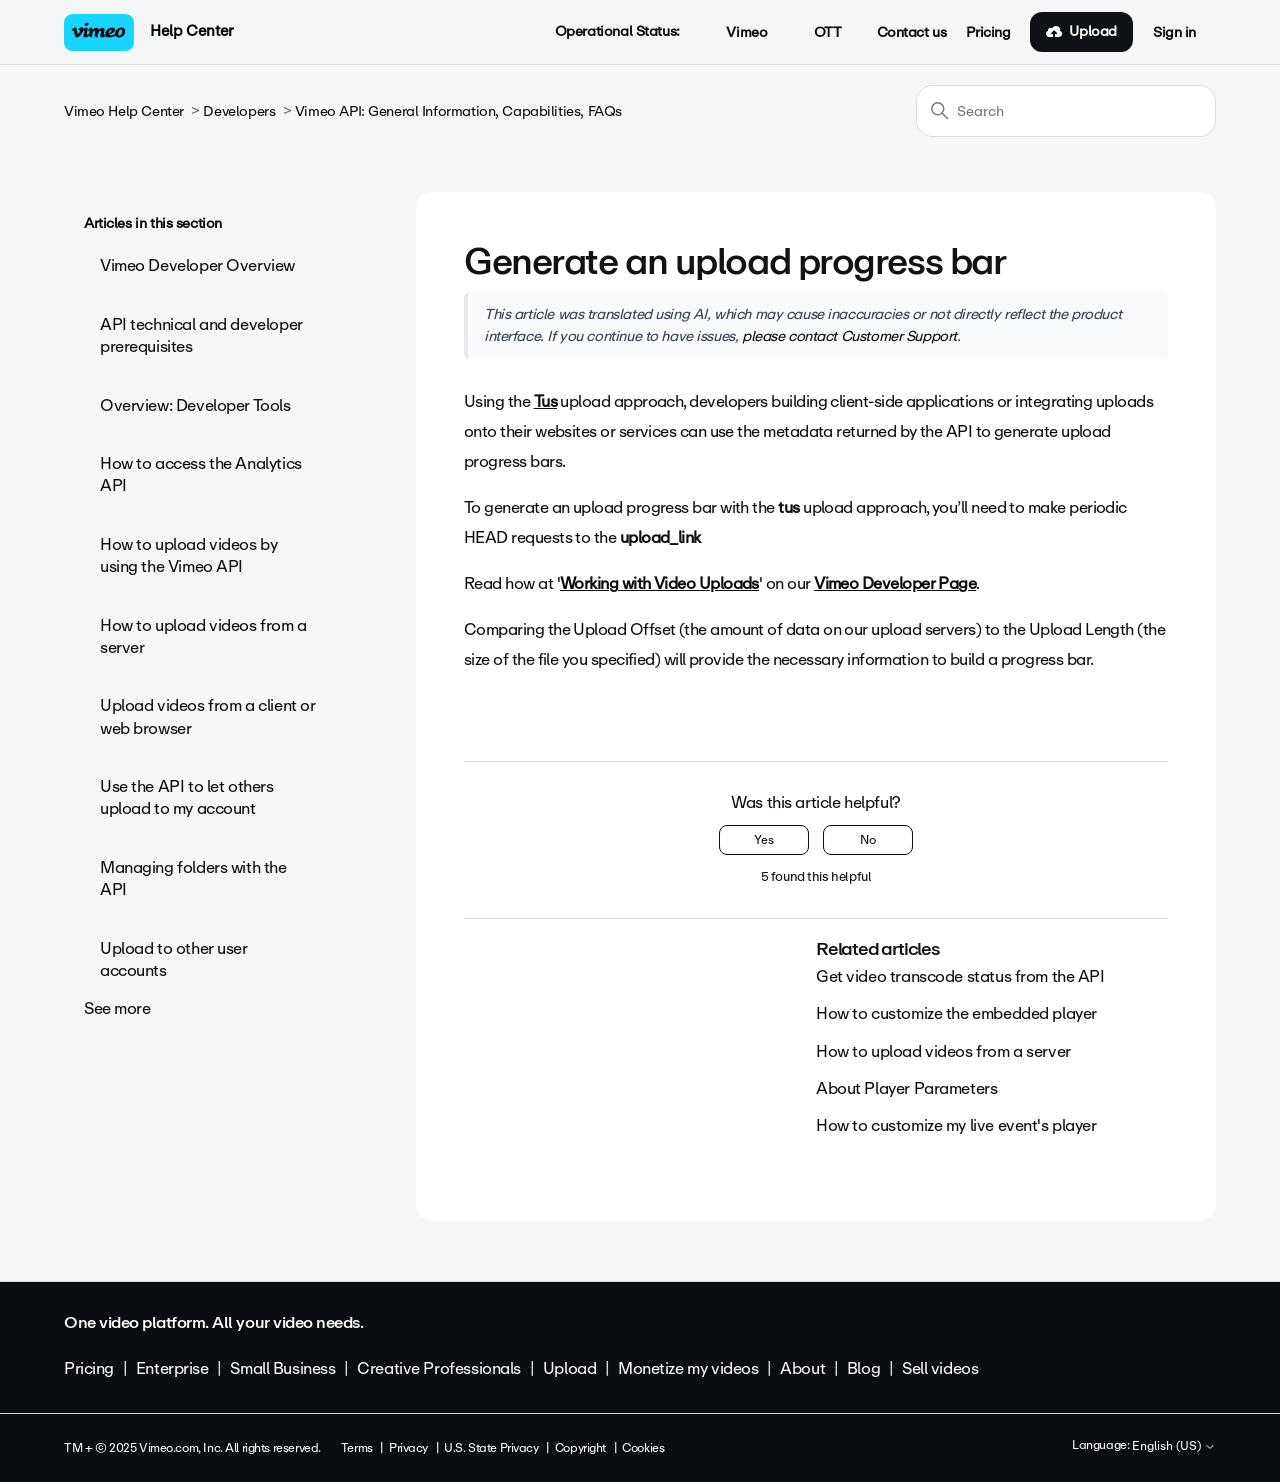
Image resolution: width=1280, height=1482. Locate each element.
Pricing (988, 33)
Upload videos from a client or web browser (207, 716)
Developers (239, 111)
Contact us (912, 33)
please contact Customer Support (849, 336)
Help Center (191, 31)
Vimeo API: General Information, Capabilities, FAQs (458, 111)
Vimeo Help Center (124, 111)
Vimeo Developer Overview (197, 265)
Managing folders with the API (193, 878)
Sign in (1174, 33)
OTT (816, 33)
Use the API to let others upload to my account (187, 797)
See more (117, 1008)
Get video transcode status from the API (960, 976)
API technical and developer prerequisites (201, 335)
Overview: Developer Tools (195, 405)
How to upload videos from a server (203, 636)
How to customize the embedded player (956, 1013)
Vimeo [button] (736, 33)
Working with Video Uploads (659, 583)
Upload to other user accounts (174, 959)
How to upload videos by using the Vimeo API (188, 555)
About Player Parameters (906, 1088)
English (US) (1174, 1447)
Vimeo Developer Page (895, 583)
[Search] (1066, 111)
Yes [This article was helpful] (764, 840)
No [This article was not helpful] (868, 840)
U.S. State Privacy (491, 1448)
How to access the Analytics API (201, 474)
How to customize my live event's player (956, 1125)
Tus (545, 401)
